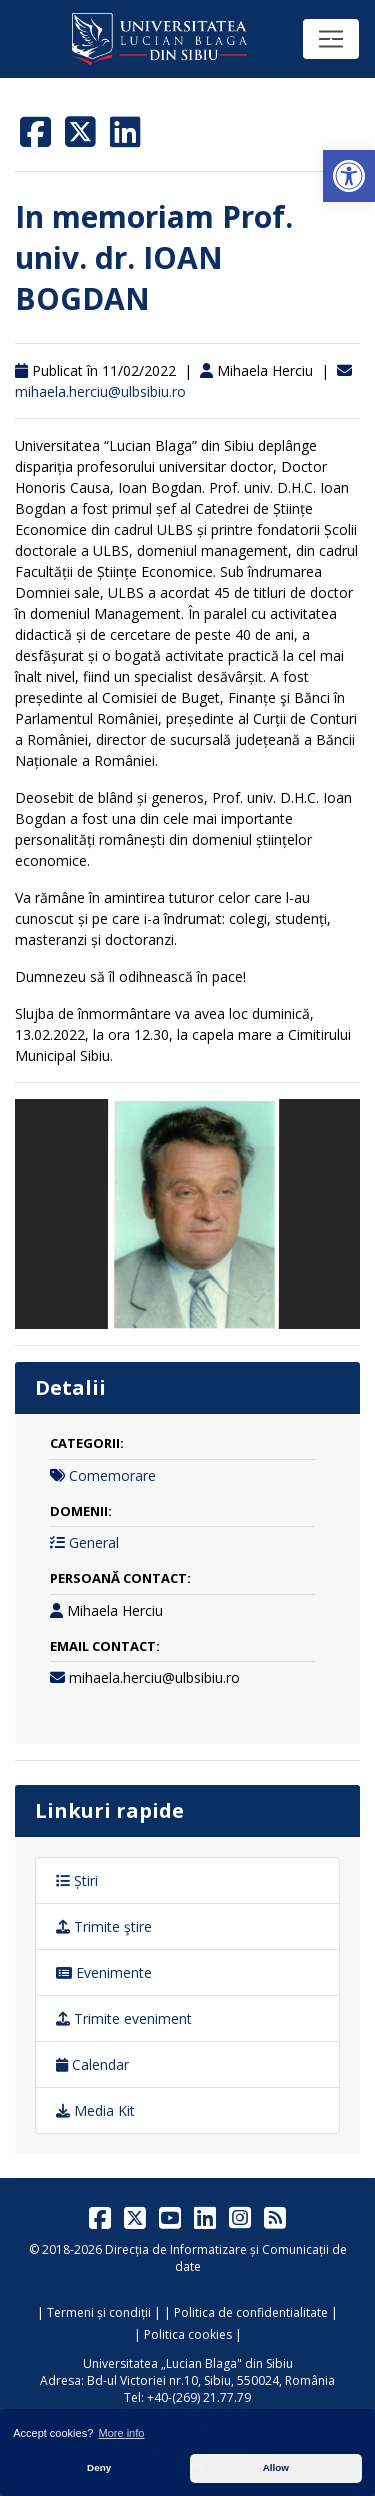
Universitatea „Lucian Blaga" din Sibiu (188, 2363)
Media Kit (95, 2110)
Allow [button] (276, 2467)
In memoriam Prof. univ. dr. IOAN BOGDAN (154, 257)
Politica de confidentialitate (251, 2312)
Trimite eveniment (124, 2018)
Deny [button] (99, 2467)
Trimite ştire (104, 1926)
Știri (77, 1880)
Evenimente (104, 1972)
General (94, 1542)
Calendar (92, 2064)
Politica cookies (188, 2334)
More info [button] (122, 2433)
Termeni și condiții (99, 2312)
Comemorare (112, 1475)
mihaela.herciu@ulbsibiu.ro (100, 391)
